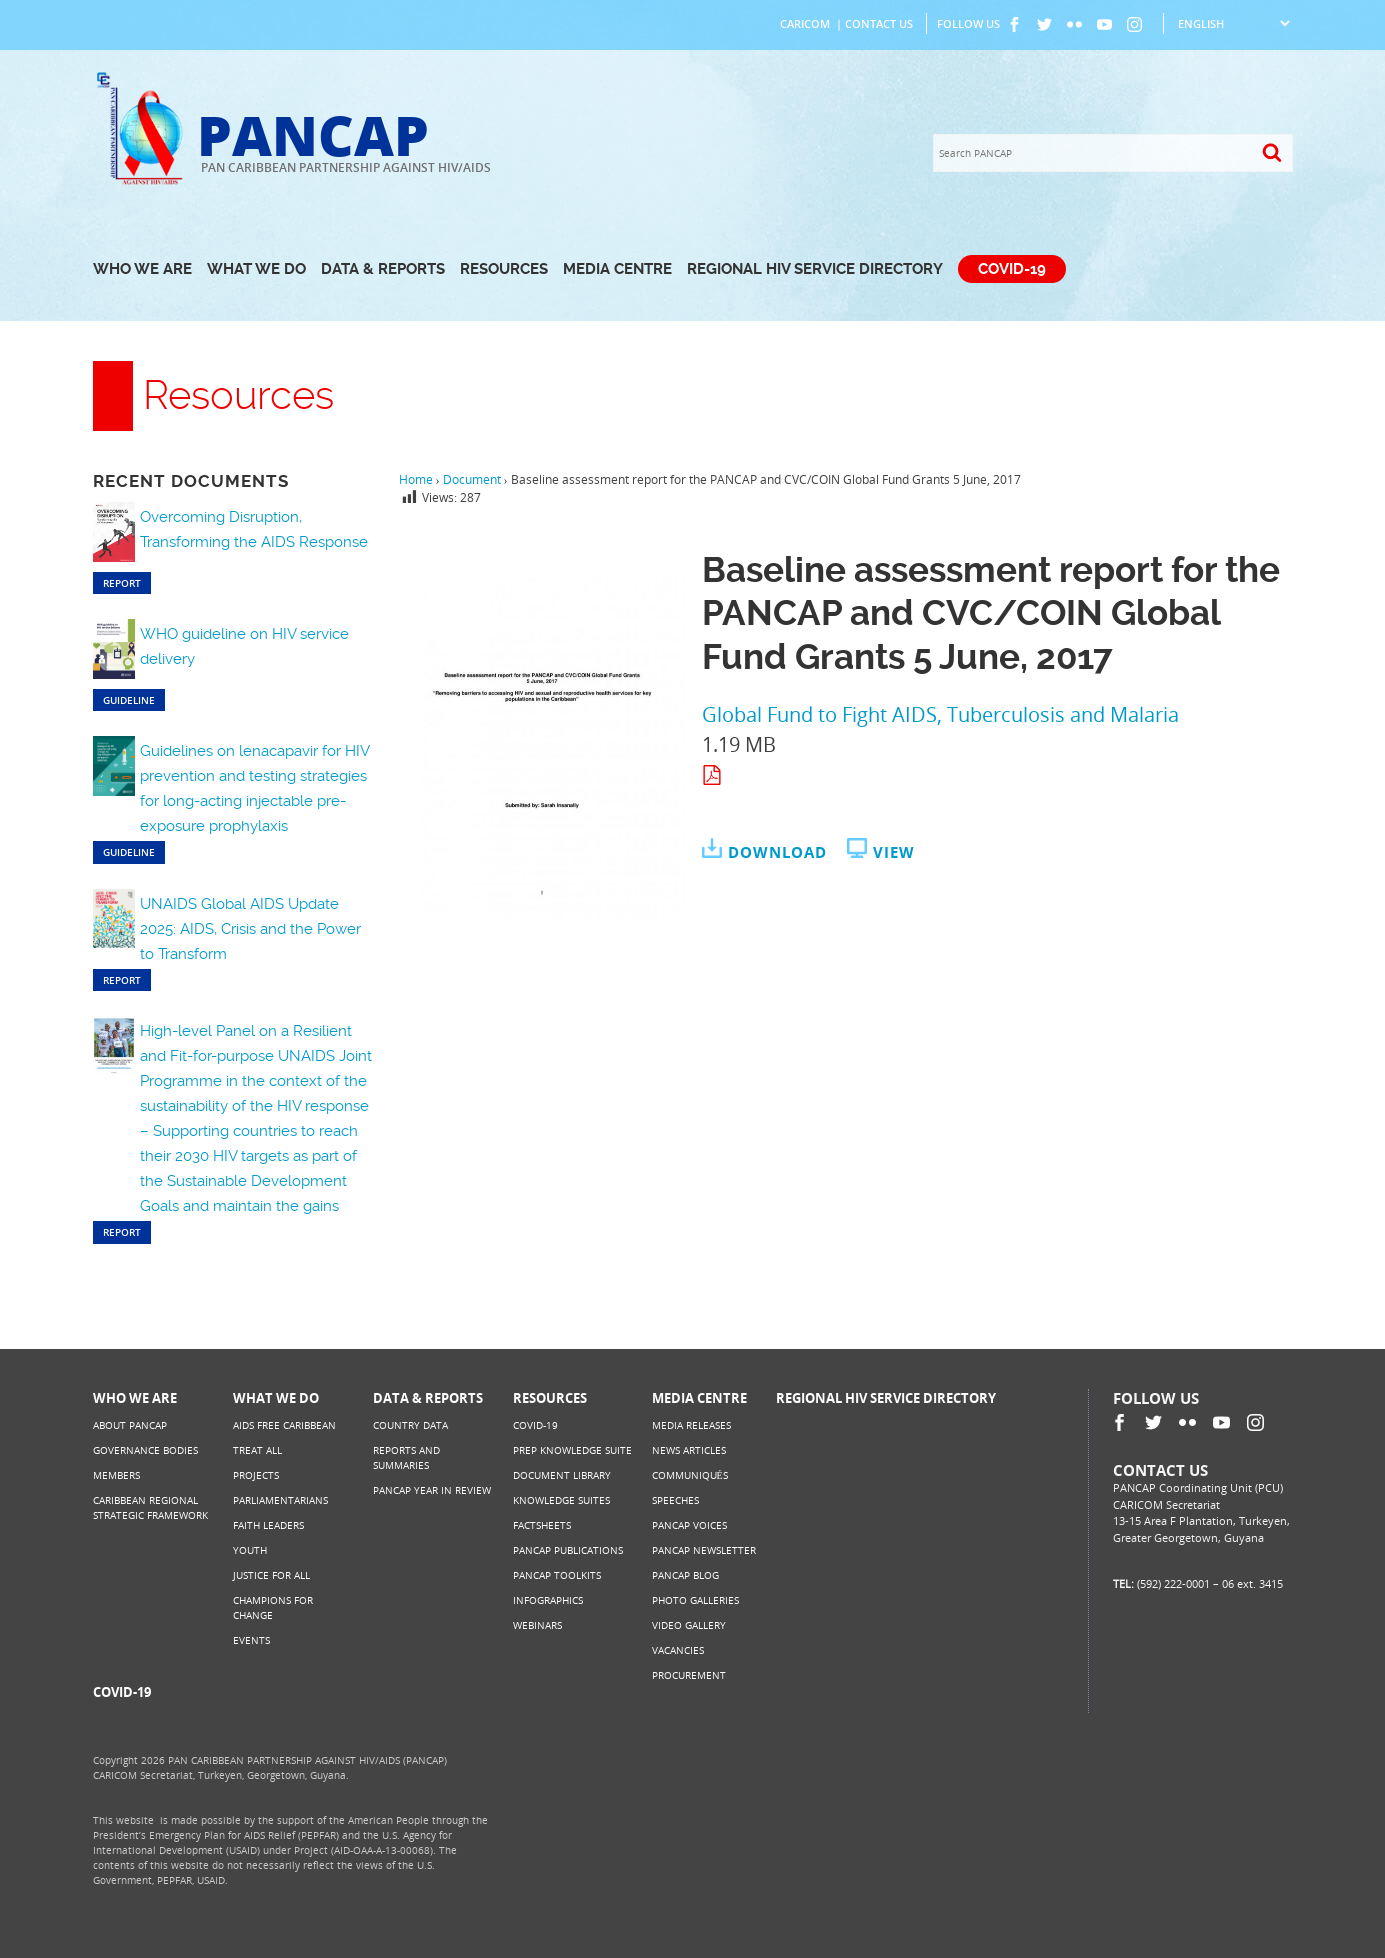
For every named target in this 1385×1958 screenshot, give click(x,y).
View (894, 852)
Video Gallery (689, 1625)
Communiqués (690, 1475)
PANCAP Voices (689, 1525)
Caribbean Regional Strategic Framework (150, 1507)
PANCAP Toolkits (557, 1575)
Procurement (689, 1675)
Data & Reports (383, 269)
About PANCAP (130, 1425)
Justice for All (271, 1575)
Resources (504, 269)
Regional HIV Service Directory (815, 269)
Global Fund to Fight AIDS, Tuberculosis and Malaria (940, 714)
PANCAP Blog (685, 1575)
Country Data (410, 1425)
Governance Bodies (145, 1450)
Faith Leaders (268, 1525)
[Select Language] (1233, 23)
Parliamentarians (280, 1500)
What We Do (256, 269)
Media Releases (691, 1425)
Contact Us (879, 23)
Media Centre (617, 269)
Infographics (548, 1600)
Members (116, 1475)
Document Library (562, 1475)
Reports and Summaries (406, 1457)
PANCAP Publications (568, 1550)
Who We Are (142, 269)
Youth (250, 1550)
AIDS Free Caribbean (284, 1425)
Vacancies (678, 1650)
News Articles (689, 1450)
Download (777, 852)
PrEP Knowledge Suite (572, 1450)
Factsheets (542, 1525)
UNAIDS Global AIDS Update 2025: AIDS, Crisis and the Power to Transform (250, 929)
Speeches (675, 1500)
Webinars (537, 1625)
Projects (256, 1475)
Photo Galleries (695, 1600)
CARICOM (805, 23)
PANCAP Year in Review (432, 1490)
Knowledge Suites (561, 1500)
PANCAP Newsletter (704, 1550)
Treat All (257, 1450)
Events (251, 1640)
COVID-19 (1012, 269)
